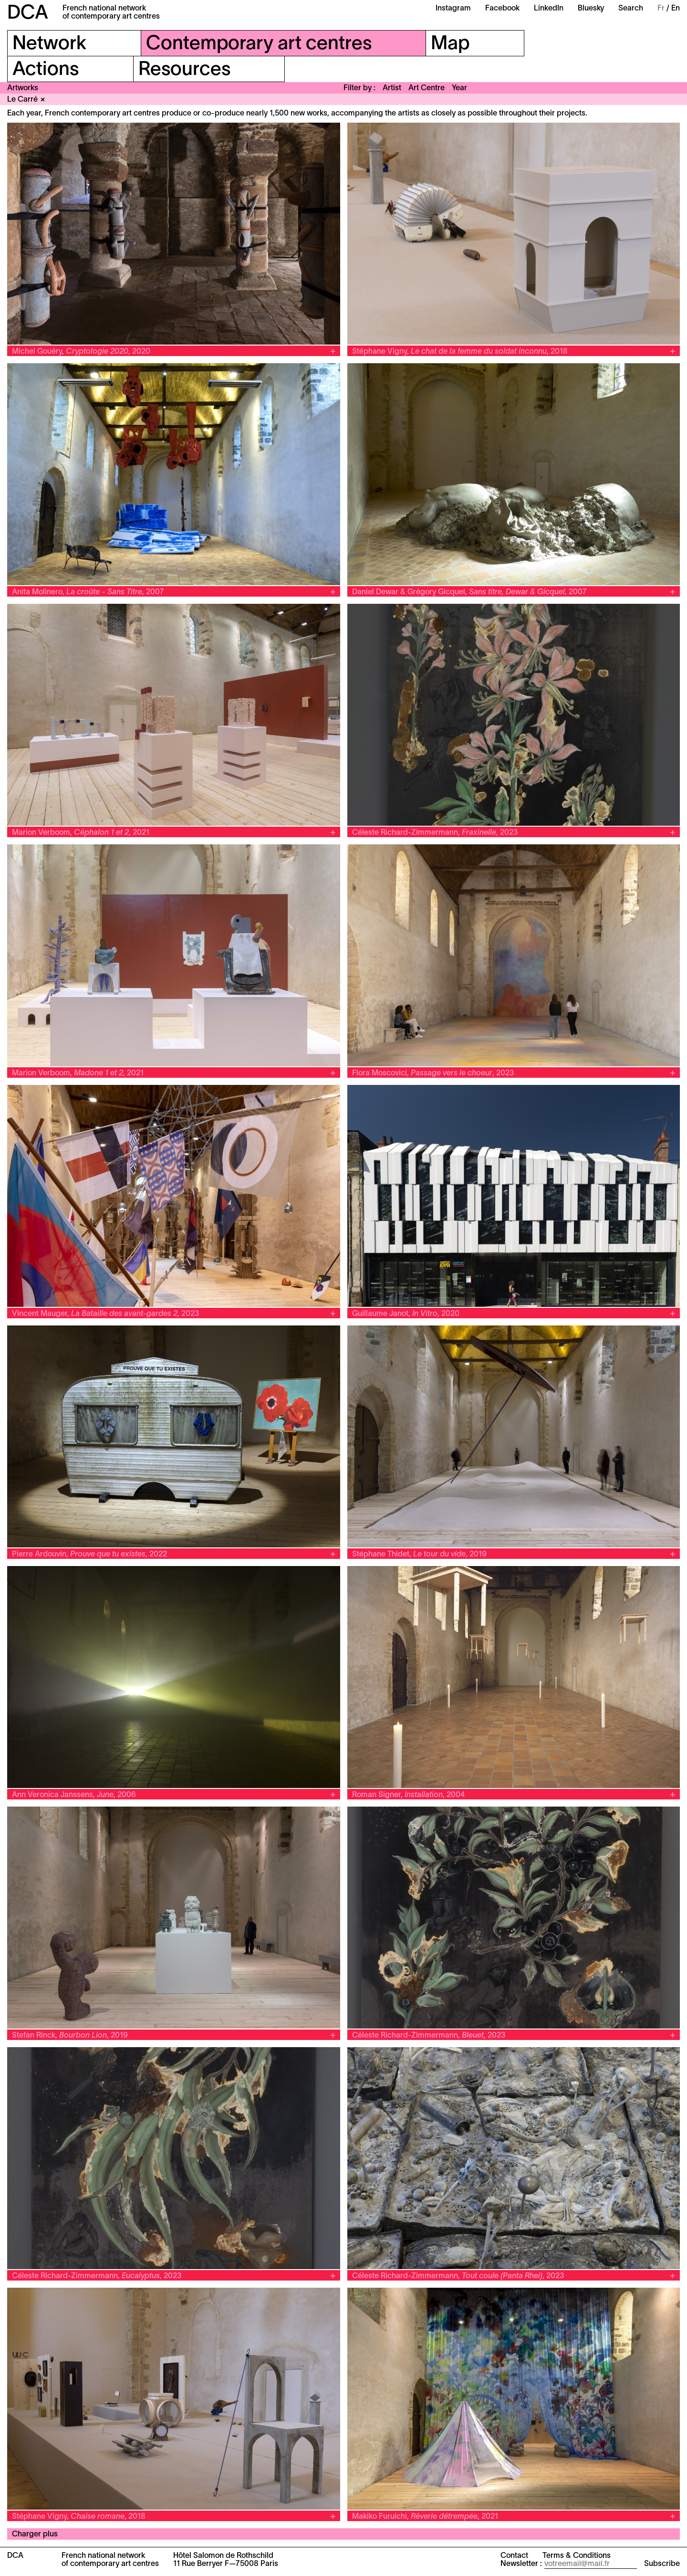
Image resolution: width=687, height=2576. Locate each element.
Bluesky (591, 8)
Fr (661, 8)
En (675, 8)
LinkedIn (548, 8)
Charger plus (35, 2534)
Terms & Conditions (576, 2556)
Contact (514, 2556)
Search (630, 8)
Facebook (502, 8)
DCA (27, 13)
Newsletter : (521, 2564)
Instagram (453, 8)
